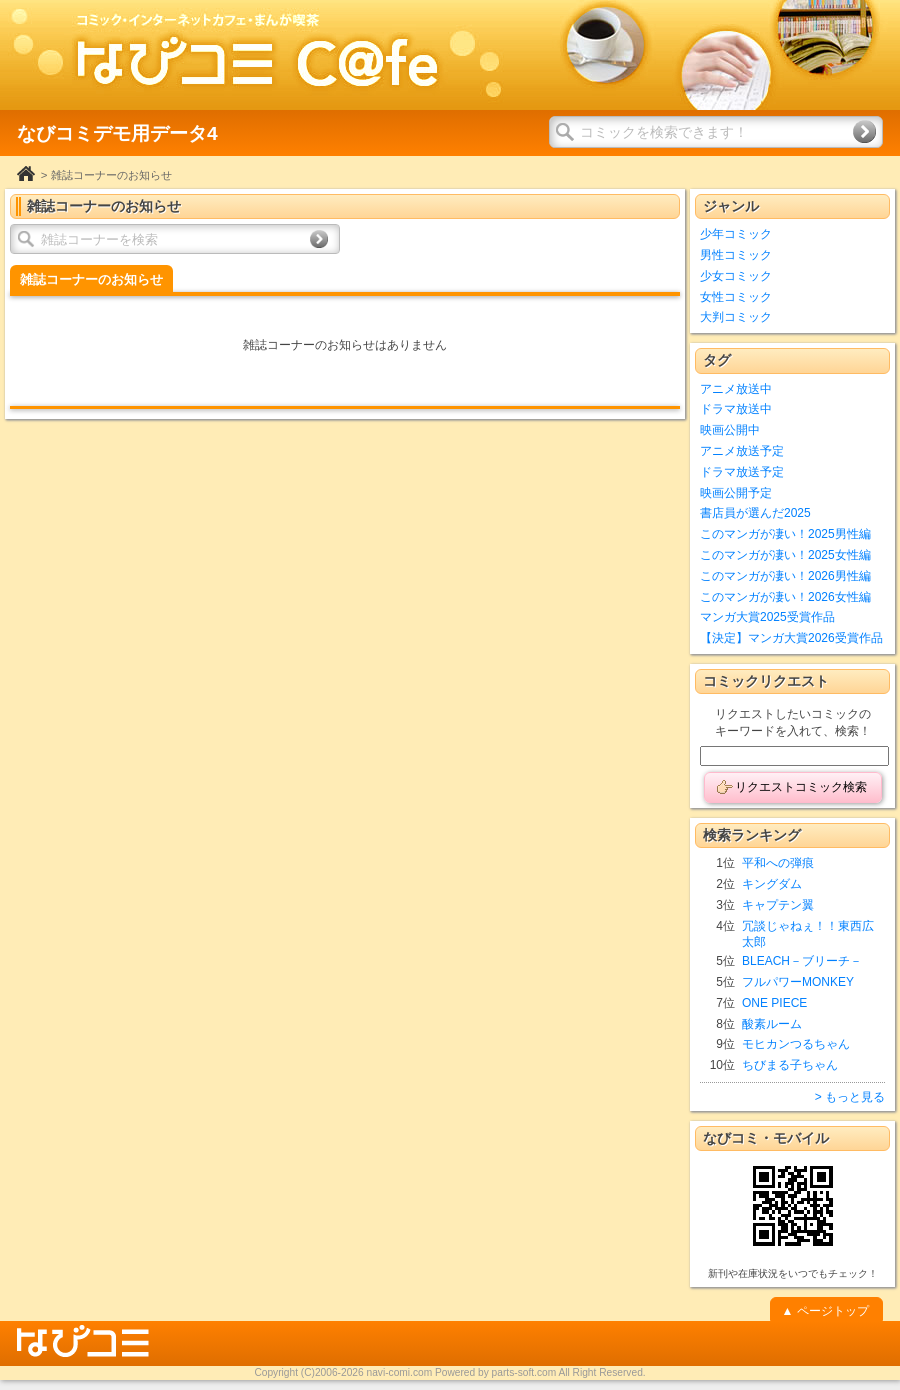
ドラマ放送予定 (742, 472)
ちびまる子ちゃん (790, 1065)
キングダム (772, 884)
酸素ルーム (772, 1024)
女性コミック (736, 297)
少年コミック (736, 234)
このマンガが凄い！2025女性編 (785, 555)
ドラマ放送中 (736, 409)
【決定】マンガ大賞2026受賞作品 (791, 638)
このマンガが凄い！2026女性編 (785, 597)
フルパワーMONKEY (798, 982)
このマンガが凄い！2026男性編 (785, 576)
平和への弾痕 (778, 863)
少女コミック (736, 276)
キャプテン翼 (778, 905)
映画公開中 (730, 430)
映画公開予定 (736, 493)
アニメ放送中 (736, 389)
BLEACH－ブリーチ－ (802, 961)
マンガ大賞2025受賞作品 (767, 617)
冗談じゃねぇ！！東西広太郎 (808, 934)
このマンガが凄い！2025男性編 (785, 534)
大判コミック (736, 317)
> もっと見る (850, 1097)
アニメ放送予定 (742, 451)
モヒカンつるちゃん (796, 1044)
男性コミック (736, 255)
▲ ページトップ (824, 1311)
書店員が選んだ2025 (755, 513)
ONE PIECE (774, 1003)
